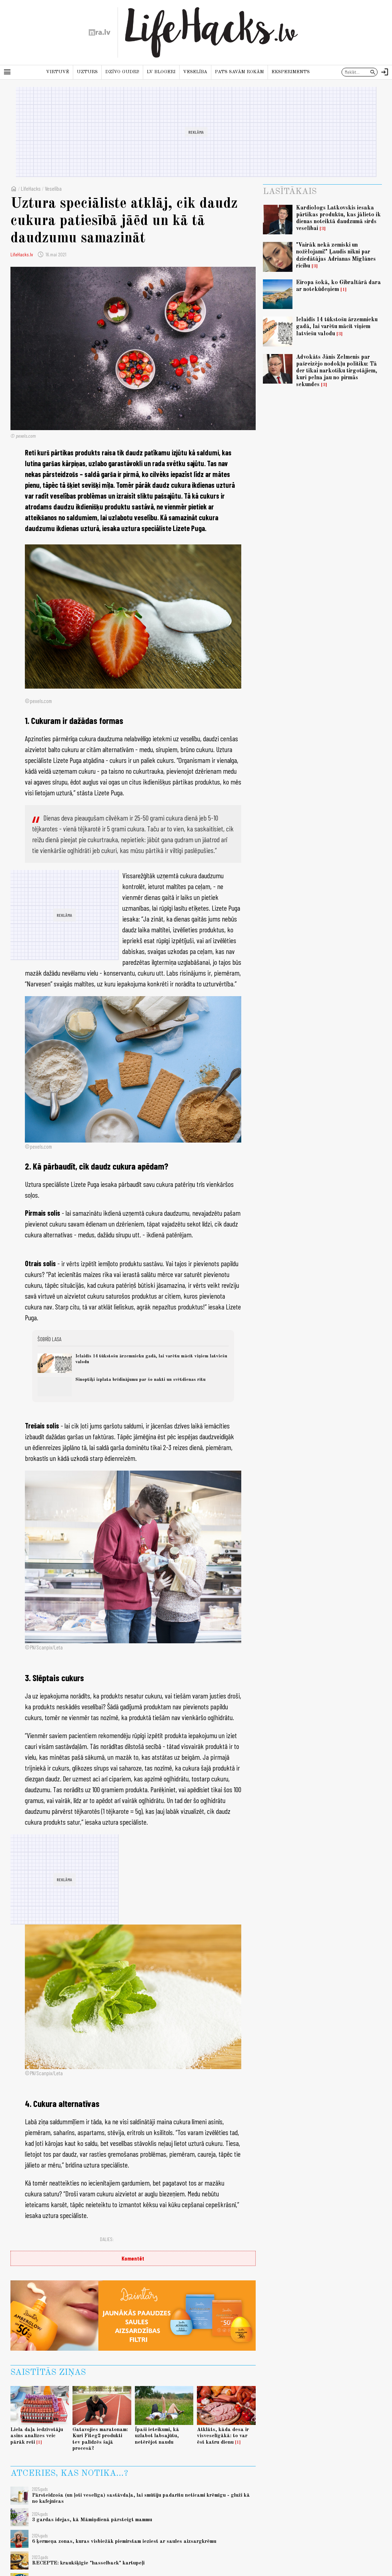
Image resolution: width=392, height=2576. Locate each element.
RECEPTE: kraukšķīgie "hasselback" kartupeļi (88, 2563)
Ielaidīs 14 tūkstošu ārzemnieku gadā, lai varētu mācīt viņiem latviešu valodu (337, 326)
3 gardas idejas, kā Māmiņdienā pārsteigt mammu (92, 2519)
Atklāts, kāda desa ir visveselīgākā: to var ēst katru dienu (223, 2436)
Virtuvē (57, 72)
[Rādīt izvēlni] (7, 72)
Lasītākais (290, 191)
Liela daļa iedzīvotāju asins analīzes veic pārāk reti (36, 2436)
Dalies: (107, 2239)
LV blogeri (161, 72)
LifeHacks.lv (21, 254)
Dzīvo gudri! (122, 72)
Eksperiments (291, 72)
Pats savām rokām (239, 72)
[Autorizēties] (385, 72)
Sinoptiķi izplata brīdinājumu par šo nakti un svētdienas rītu (140, 1379)
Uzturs (87, 72)
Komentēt (133, 2258)
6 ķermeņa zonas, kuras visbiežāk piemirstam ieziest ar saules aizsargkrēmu (124, 2541)
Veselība (195, 72)
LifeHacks (31, 188)
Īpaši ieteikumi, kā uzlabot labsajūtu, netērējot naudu (157, 2436)
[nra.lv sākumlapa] (99, 32)
